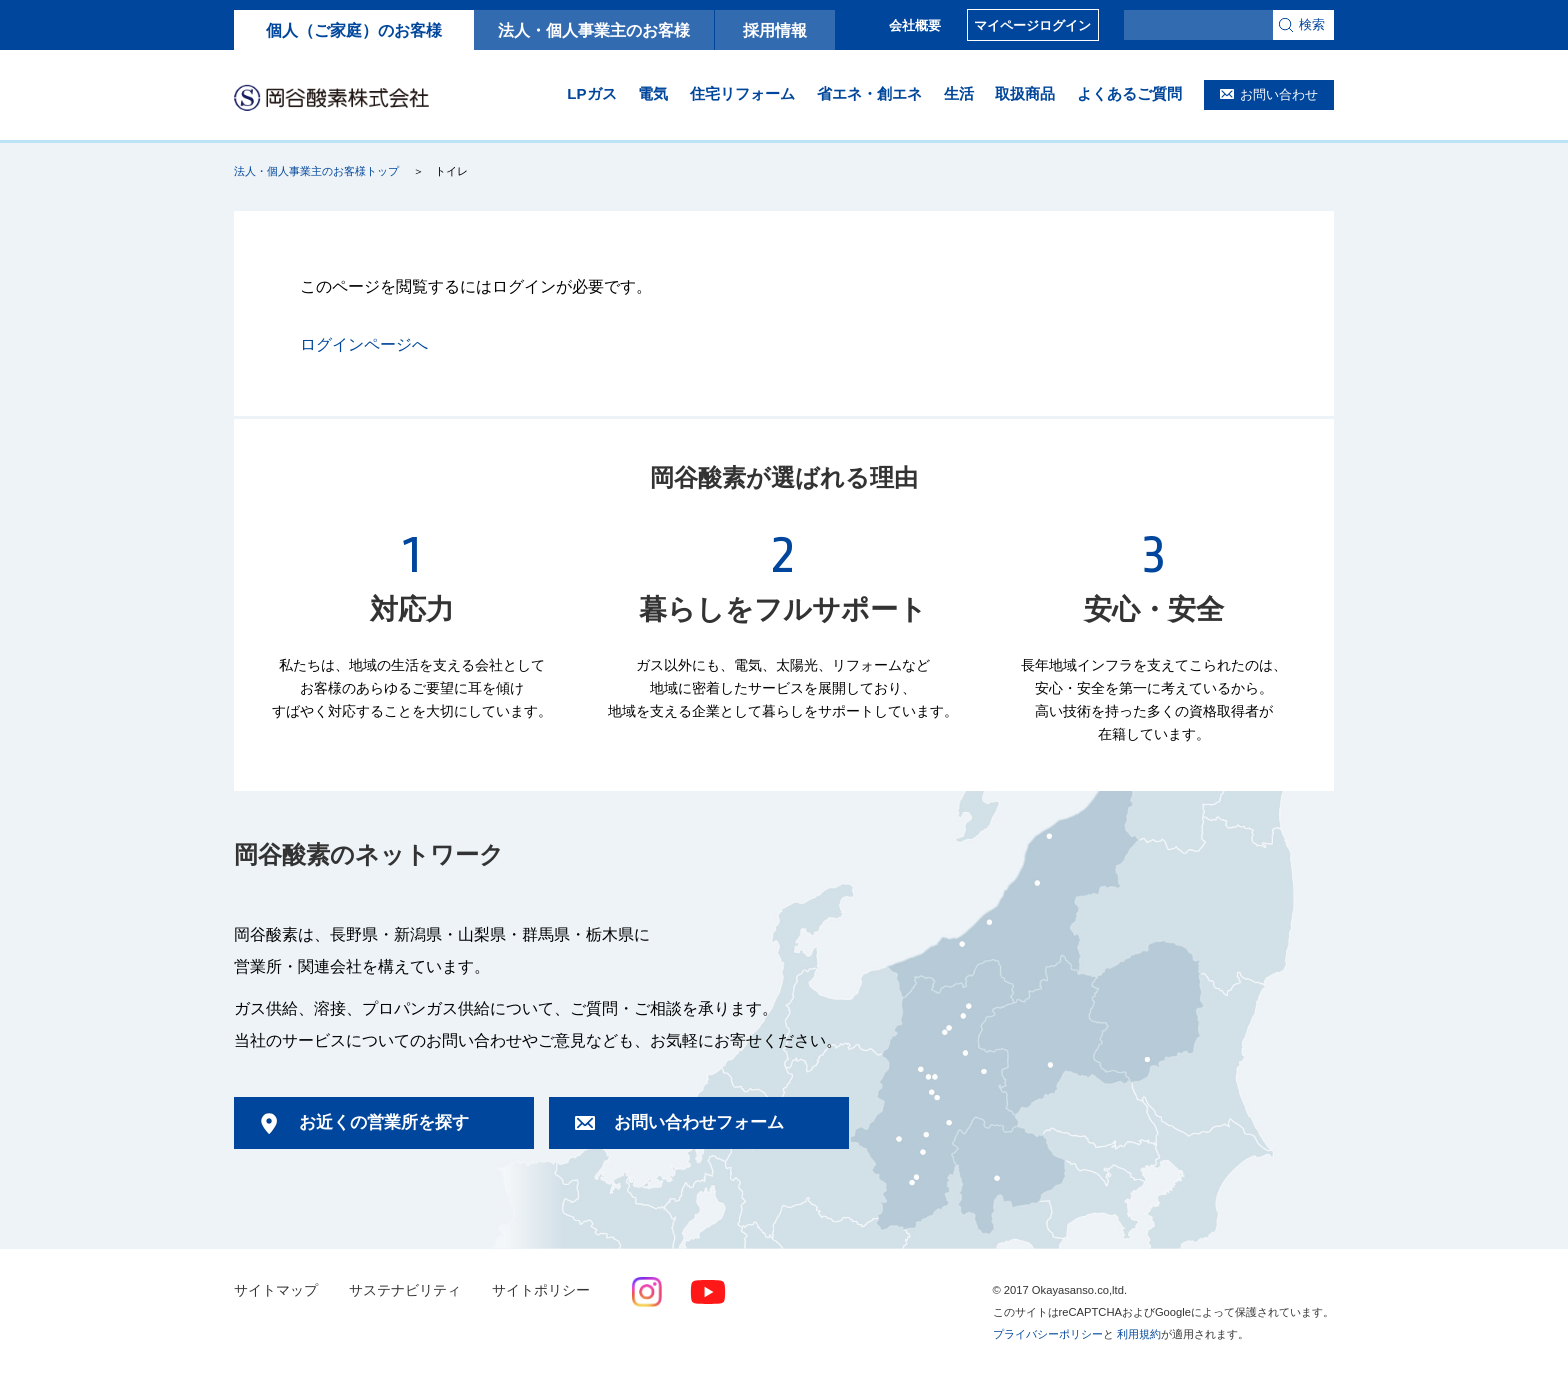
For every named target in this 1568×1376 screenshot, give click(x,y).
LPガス (591, 93)
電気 (653, 93)
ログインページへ (364, 344)
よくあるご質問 (1129, 93)
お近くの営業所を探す (384, 1122)
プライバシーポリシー (1048, 1334)
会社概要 (915, 25)
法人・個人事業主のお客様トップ (316, 171)
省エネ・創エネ (869, 93)
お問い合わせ (1279, 94)
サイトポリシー (541, 1290)
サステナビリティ (405, 1290)
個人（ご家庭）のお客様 (354, 30)
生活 (959, 93)
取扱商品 (1025, 93)
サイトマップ (276, 1290)
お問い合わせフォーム (699, 1122)
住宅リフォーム (742, 93)
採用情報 (775, 30)
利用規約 (1139, 1334)
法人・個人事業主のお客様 (594, 30)
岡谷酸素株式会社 (331, 97)
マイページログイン (1032, 25)
